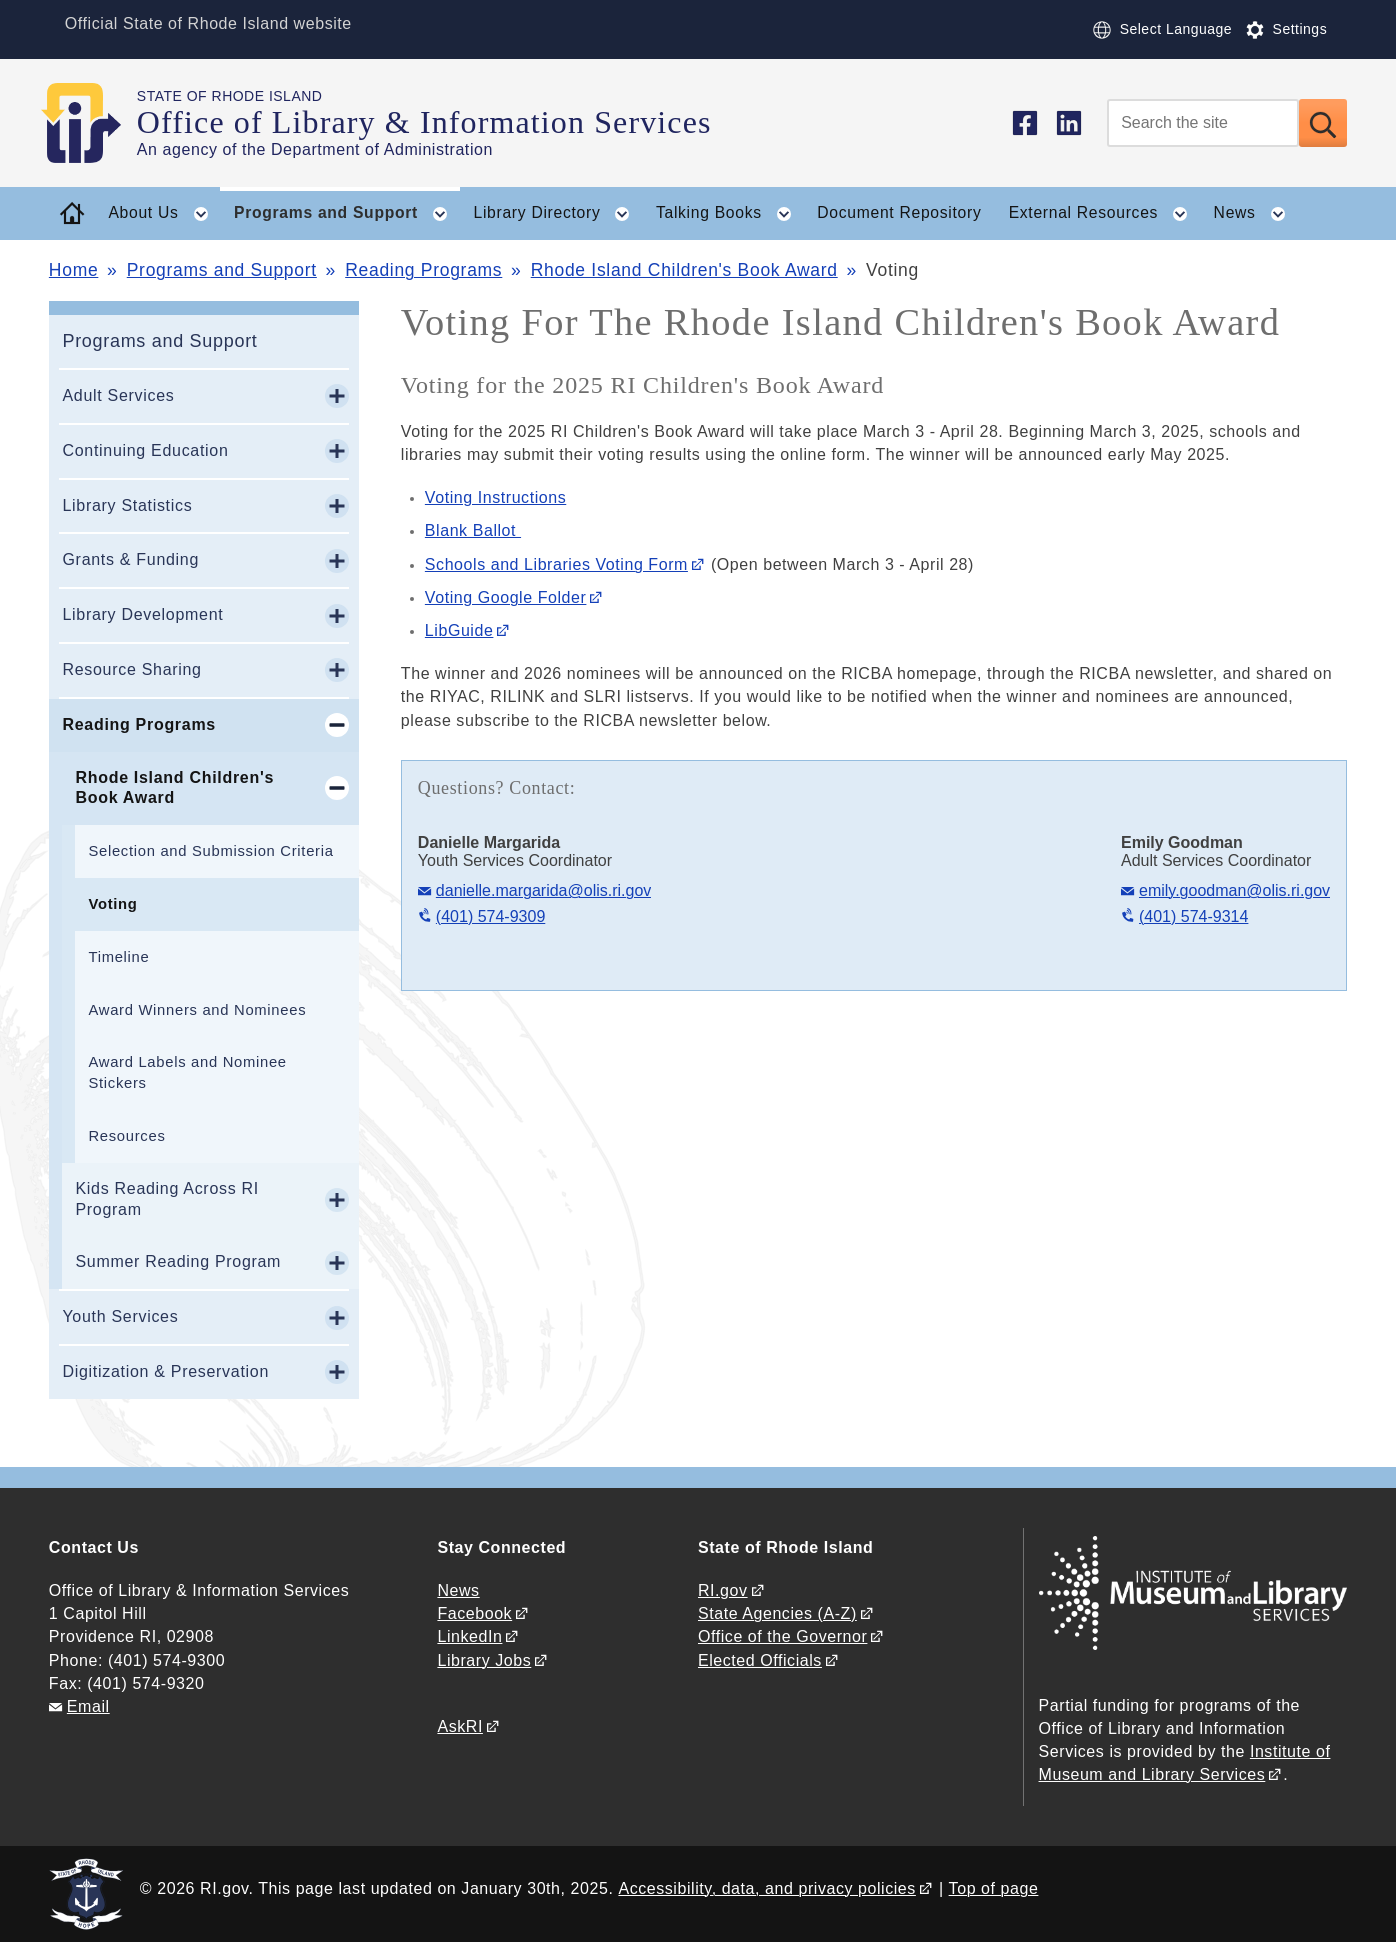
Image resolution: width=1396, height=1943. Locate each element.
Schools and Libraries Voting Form (556, 564)
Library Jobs (484, 1660)
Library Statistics (127, 505)
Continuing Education (145, 450)
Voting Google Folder (506, 597)
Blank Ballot (473, 530)
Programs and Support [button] (347, 214)
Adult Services (118, 395)
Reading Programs (423, 270)
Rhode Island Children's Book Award (684, 270)
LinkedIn (469, 1636)
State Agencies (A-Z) (777, 1613)
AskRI (459, 1726)
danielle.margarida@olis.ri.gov (543, 890)
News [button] (1256, 214)
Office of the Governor (782, 1636)
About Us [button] (164, 214)
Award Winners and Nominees (197, 1010)
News (458, 1590)
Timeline (118, 957)
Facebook (474, 1613)
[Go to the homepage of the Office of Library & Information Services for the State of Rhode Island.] (93, 123)
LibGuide (459, 630)
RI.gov (723, 1590)
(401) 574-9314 (1193, 916)
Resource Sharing (131, 669)
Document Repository (899, 212)
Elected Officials (760, 1660)
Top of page (994, 1888)
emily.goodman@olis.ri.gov (1234, 890)
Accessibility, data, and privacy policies (766, 1888)
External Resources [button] (1104, 214)
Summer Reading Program (178, 1261)
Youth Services (120, 1316)
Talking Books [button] (730, 214)
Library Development (142, 614)
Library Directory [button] (557, 214)
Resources (126, 1136)
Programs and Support (222, 270)
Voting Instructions (495, 497)
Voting (112, 904)
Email (88, 1706)
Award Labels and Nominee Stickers (187, 1072)
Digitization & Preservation (165, 1371)
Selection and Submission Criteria (210, 851)
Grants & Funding (130, 559)
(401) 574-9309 (490, 916)
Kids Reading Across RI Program (166, 1199)
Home (73, 270)
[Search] (1203, 123)
